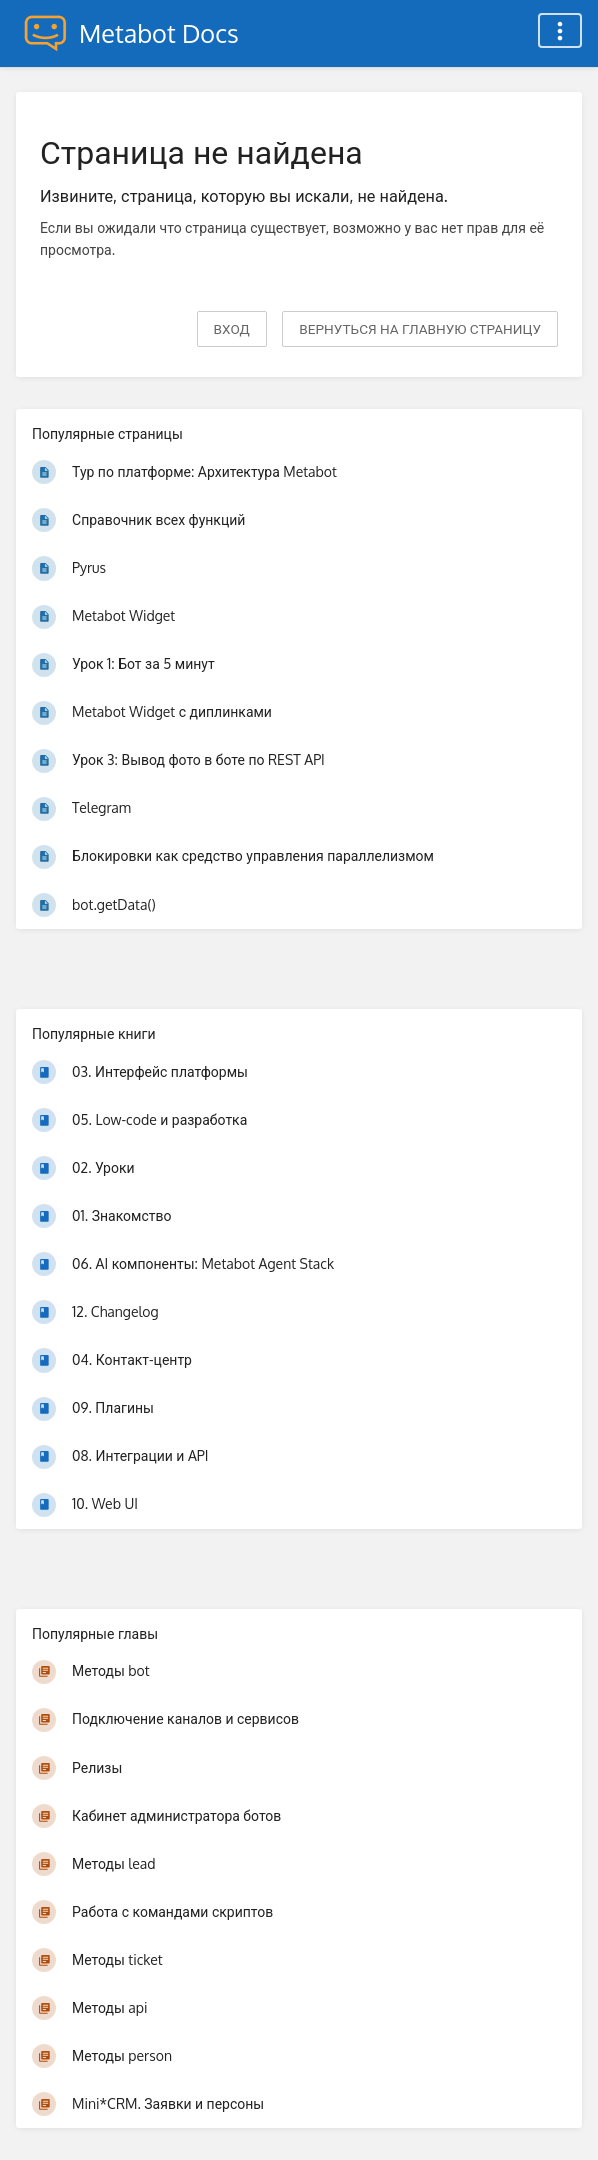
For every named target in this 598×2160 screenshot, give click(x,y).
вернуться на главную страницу (420, 328)
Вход (232, 328)
